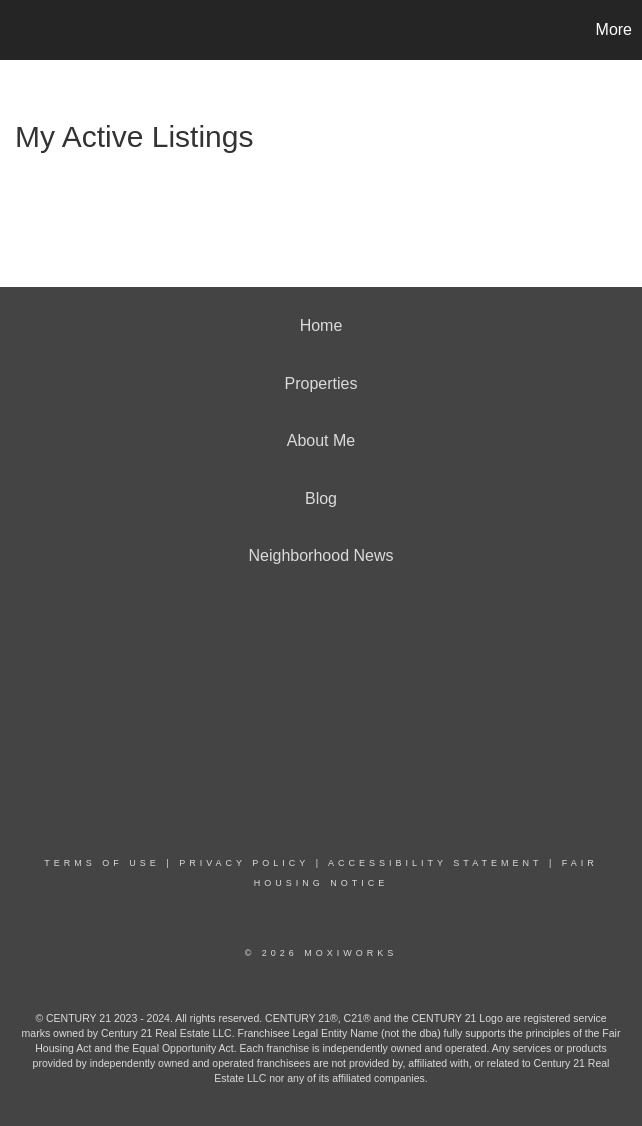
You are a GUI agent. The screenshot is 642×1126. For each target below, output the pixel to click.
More (614, 29)
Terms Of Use (102, 863)
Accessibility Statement (435, 863)
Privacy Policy (244, 863)
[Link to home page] (25, 30)
